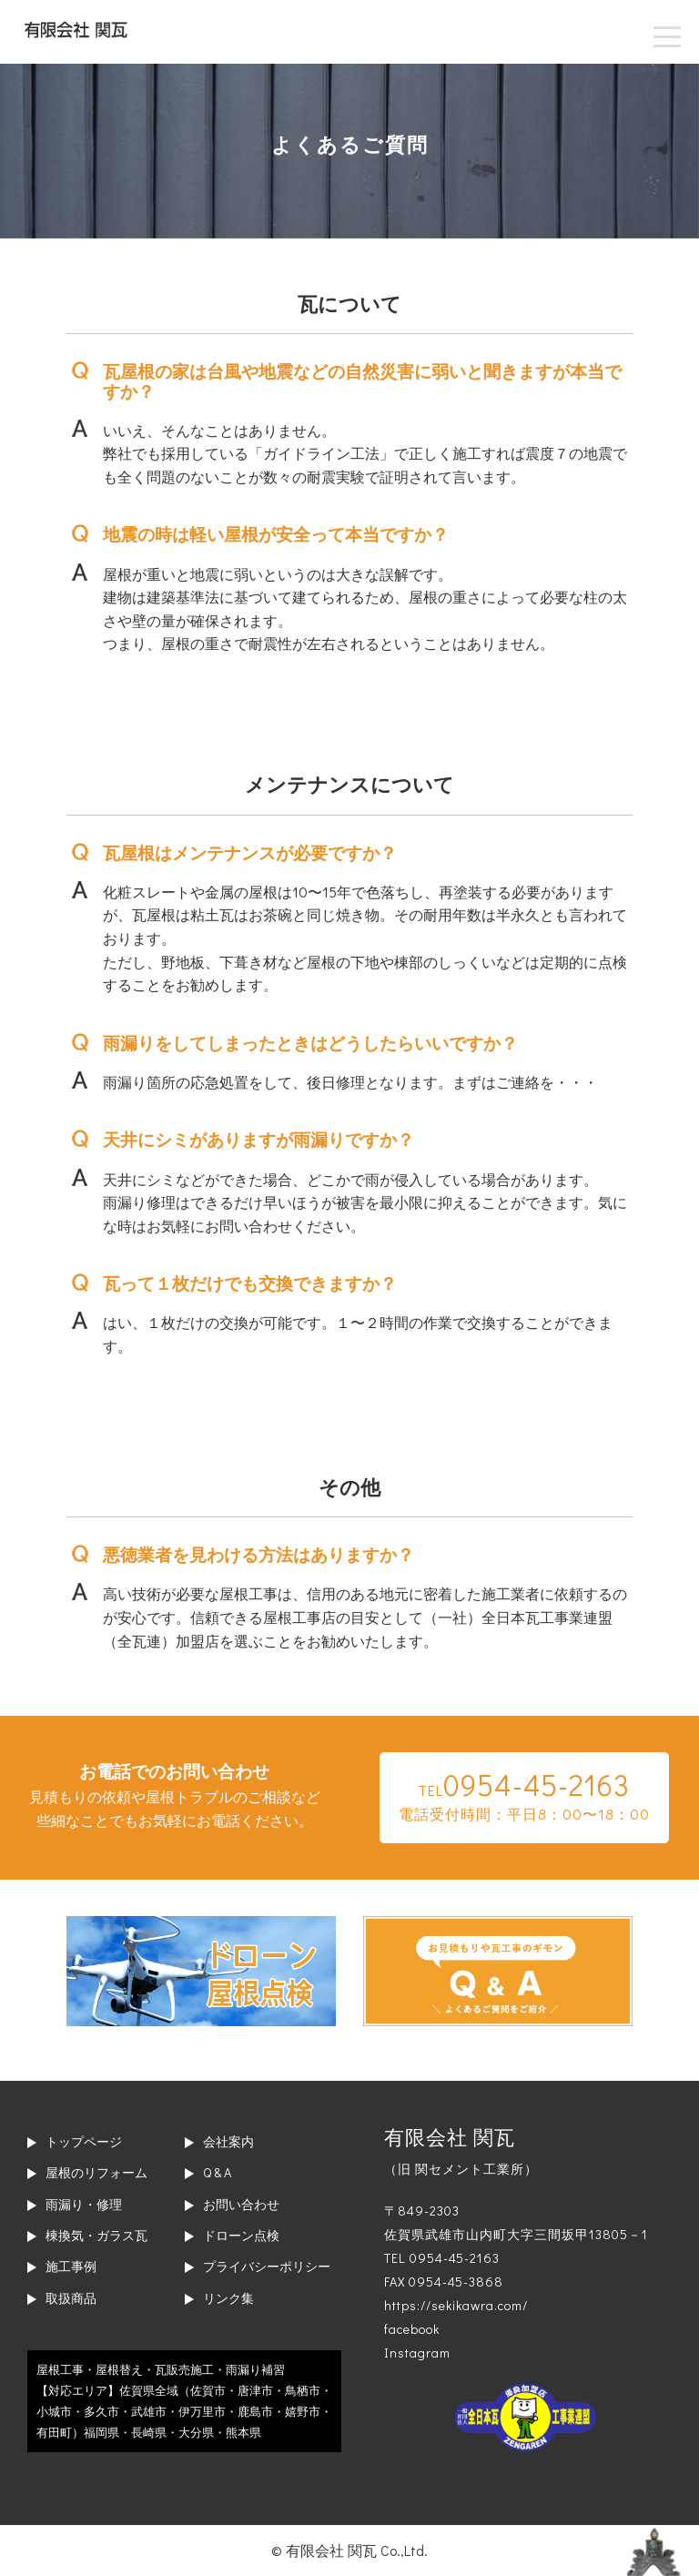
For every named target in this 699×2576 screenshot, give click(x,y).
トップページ (84, 2141)
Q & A (217, 2172)
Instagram (417, 2352)
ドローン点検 (241, 2235)
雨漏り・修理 (84, 2204)
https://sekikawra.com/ (456, 2305)
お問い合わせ (241, 2204)
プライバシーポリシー (266, 2266)
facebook (412, 2329)
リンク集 (228, 2298)
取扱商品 (71, 2298)
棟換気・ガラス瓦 (96, 2235)
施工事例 (71, 2266)
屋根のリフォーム (96, 2172)
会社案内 (228, 2141)
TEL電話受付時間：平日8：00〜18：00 (524, 1794)
